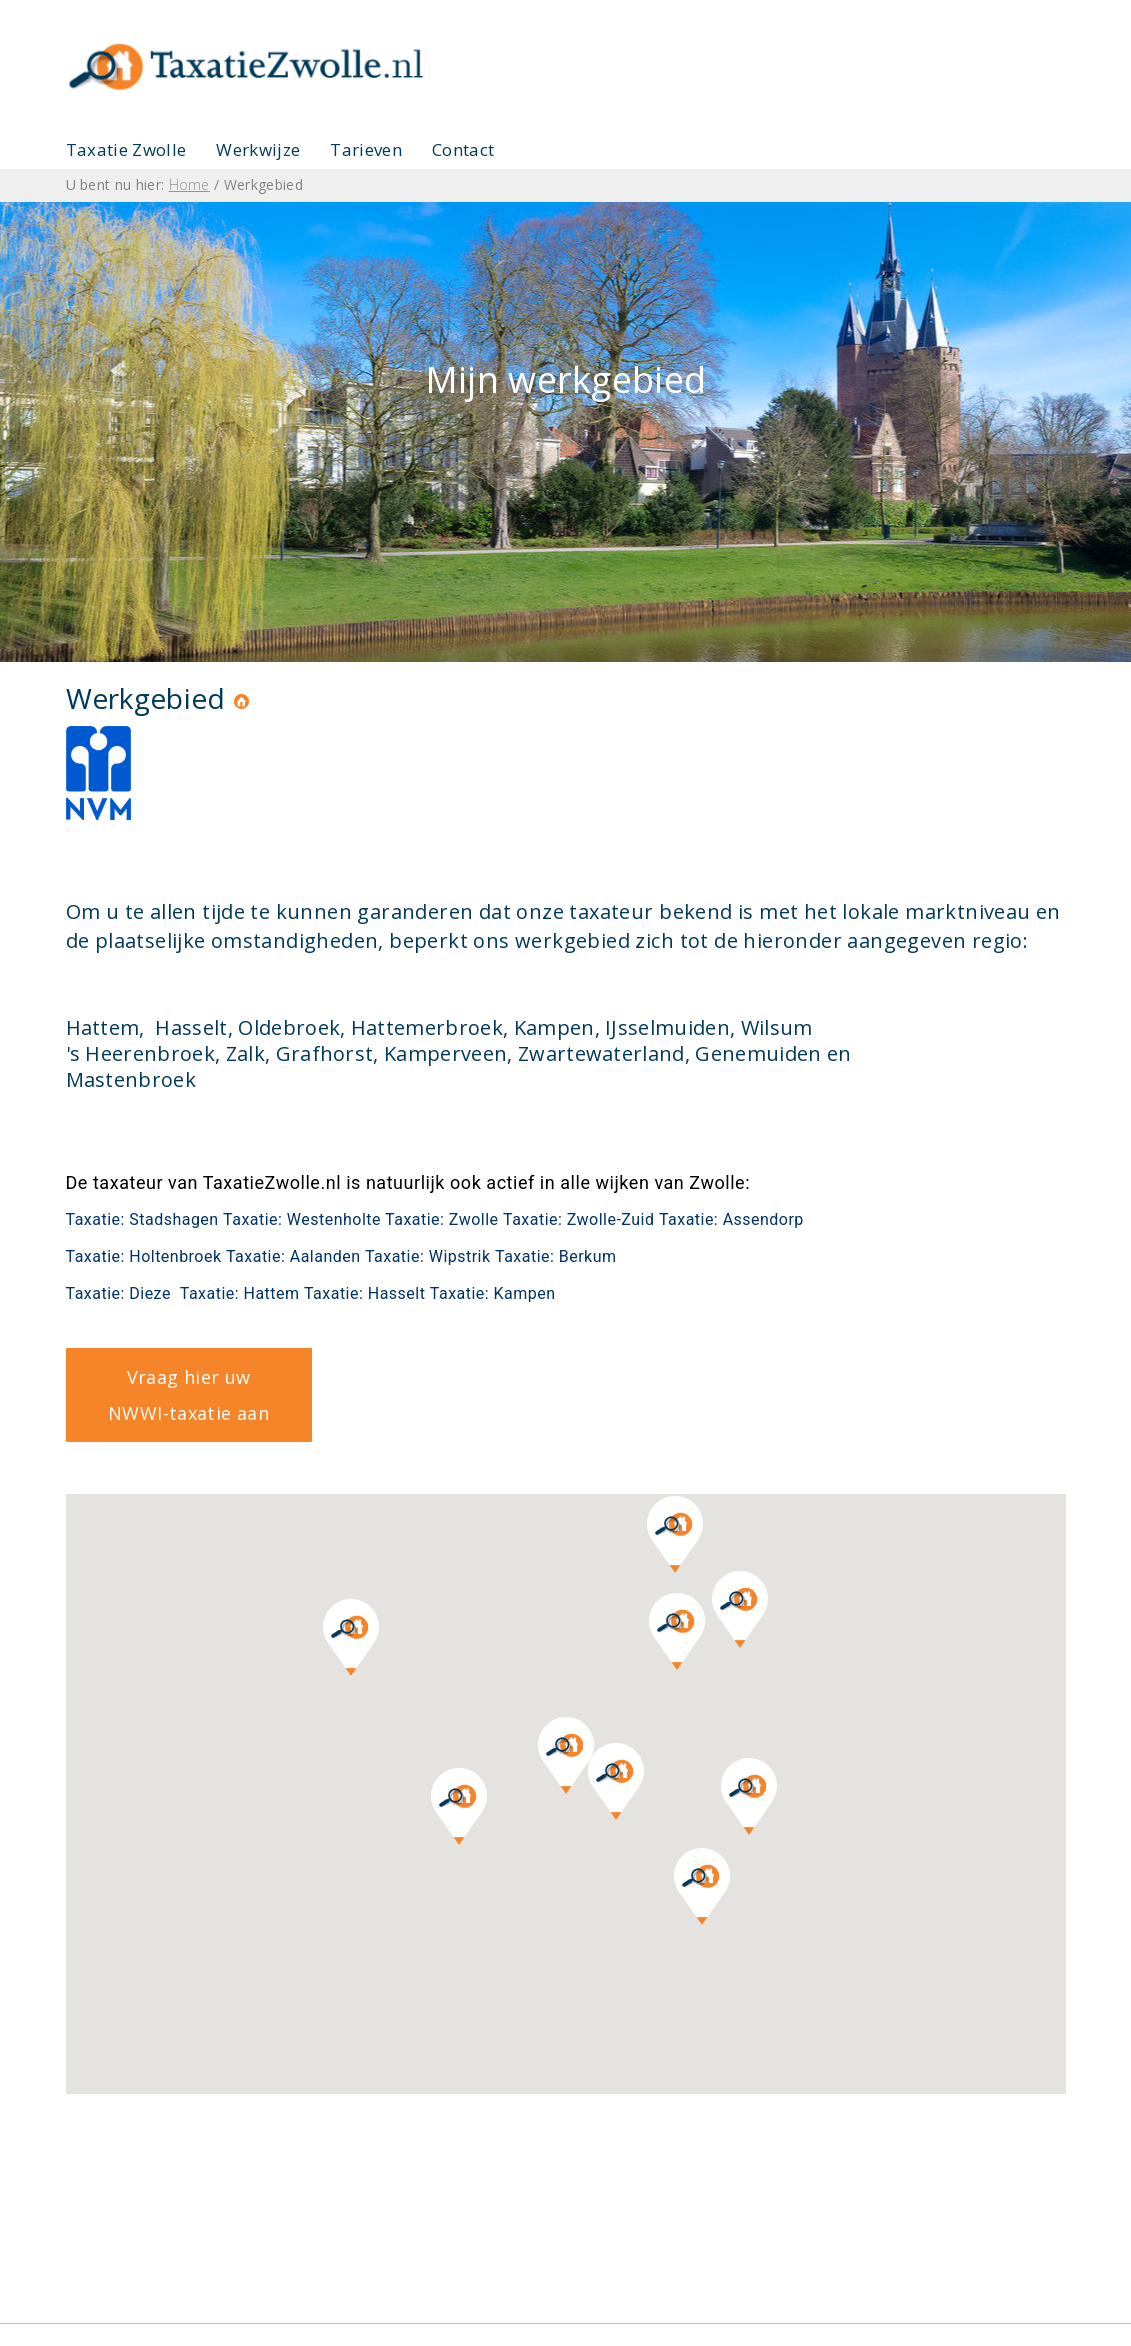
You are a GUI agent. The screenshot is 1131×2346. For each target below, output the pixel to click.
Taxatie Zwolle (126, 149)
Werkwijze (258, 149)
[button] (616, 1781)
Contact (463, 149)
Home (189, 184)
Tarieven (366, 149)
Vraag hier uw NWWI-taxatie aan (188, 1395)
